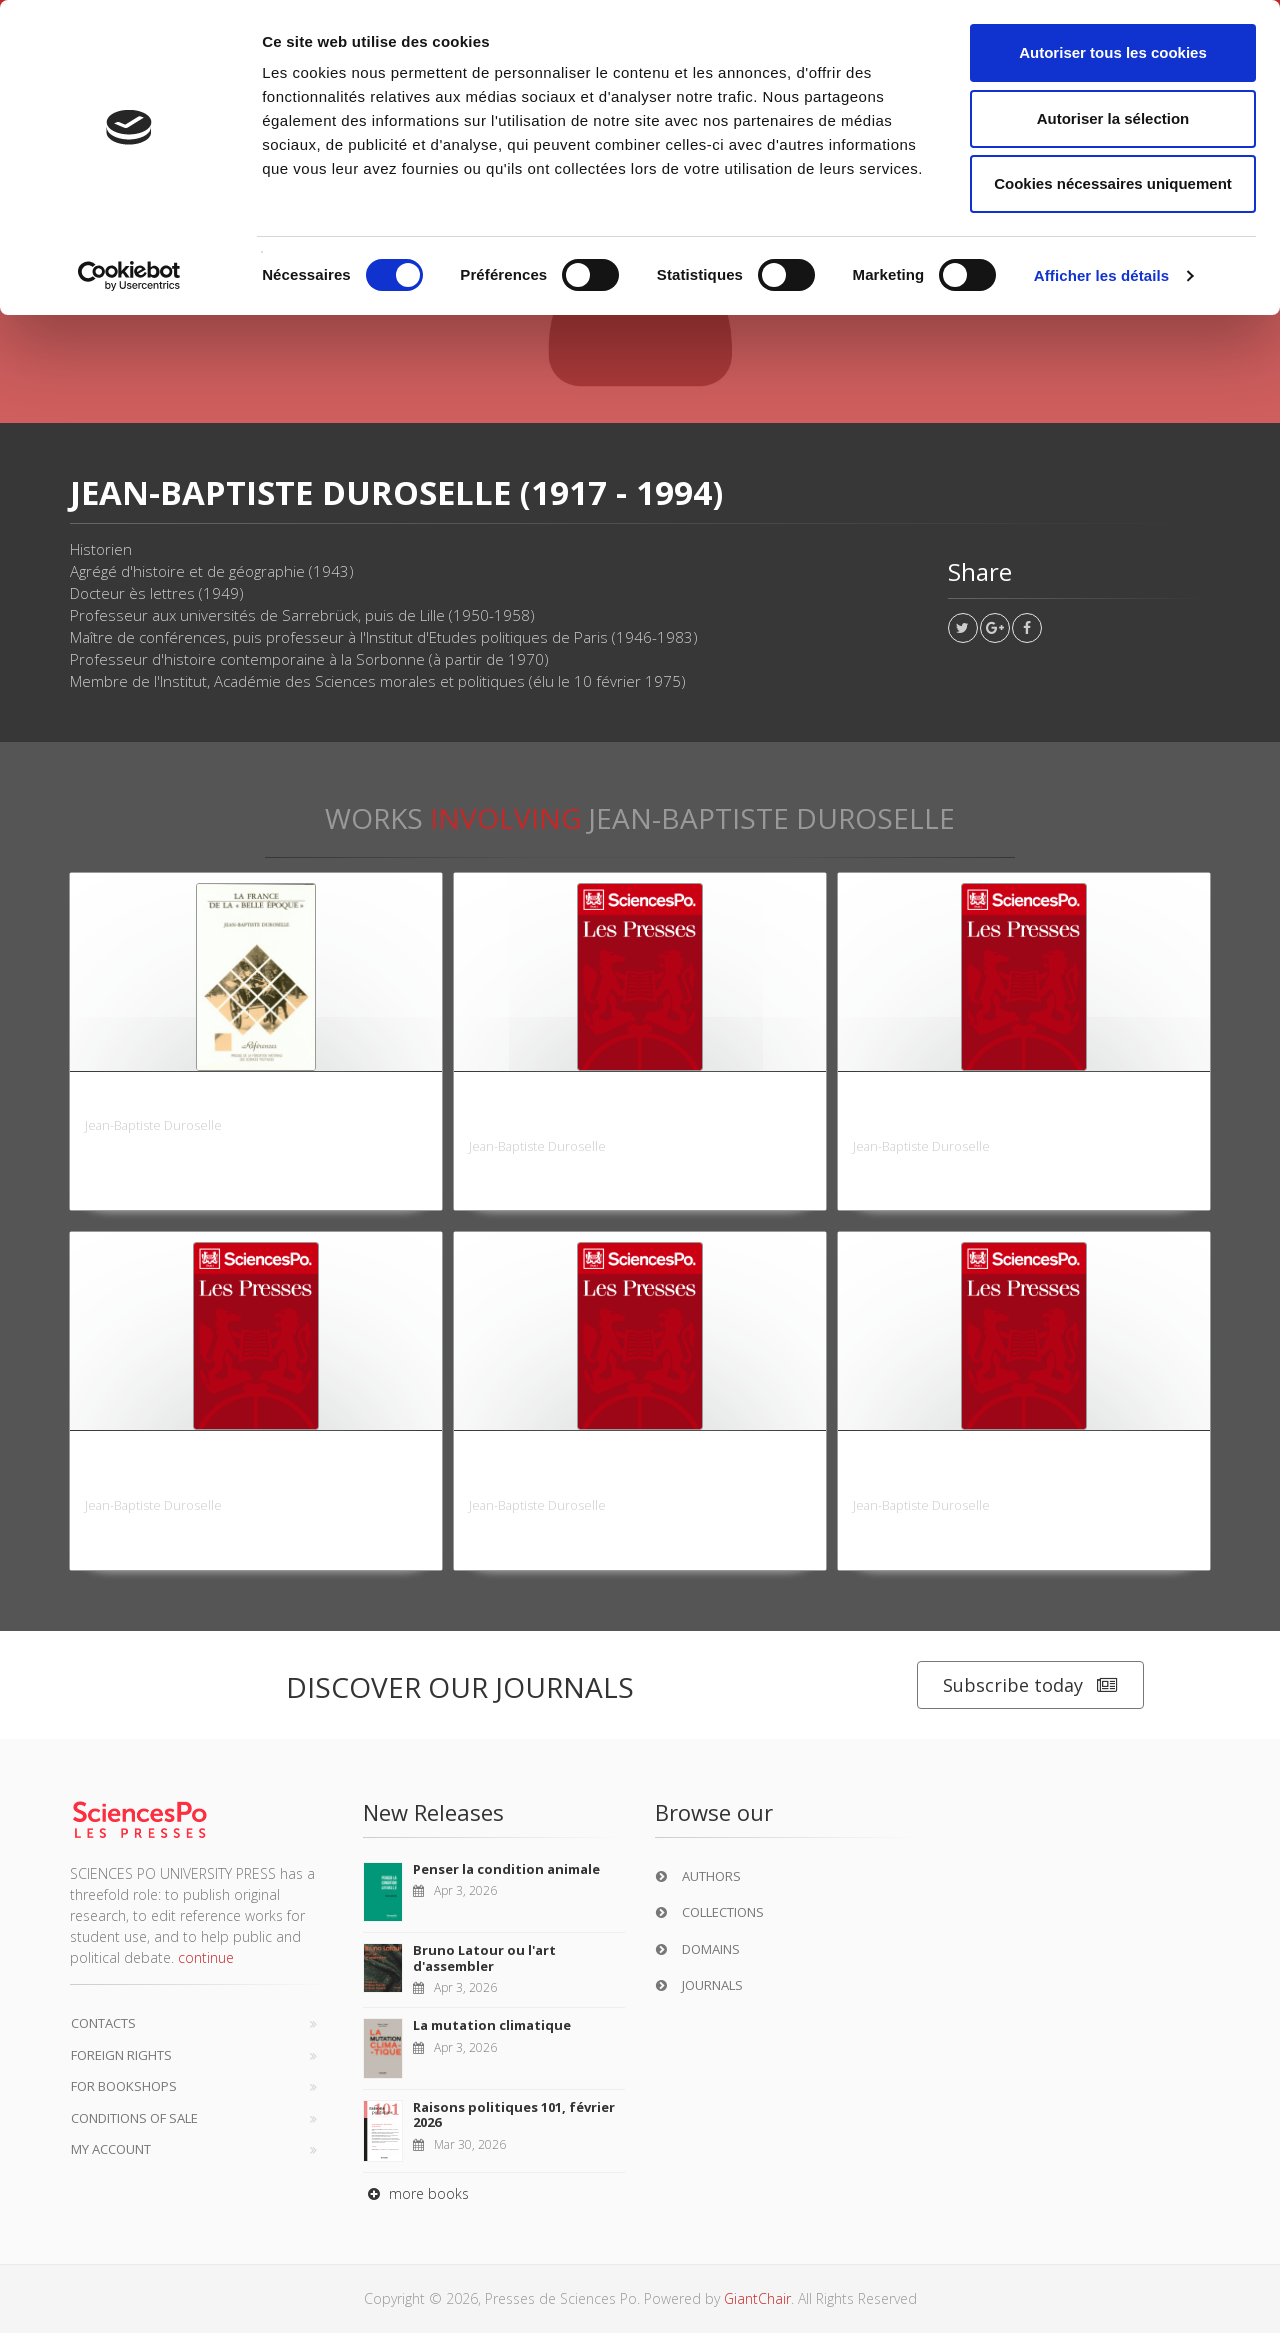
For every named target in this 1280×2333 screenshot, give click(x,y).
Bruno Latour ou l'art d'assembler (484, 1958)
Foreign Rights (121, 2055)
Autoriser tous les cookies (1113, 52)
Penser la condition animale (506, 1869)
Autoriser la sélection (1113, 118)
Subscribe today (1030, 1685)
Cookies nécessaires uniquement (1113, 183)
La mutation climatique (492, 2025)
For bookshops (124, 2086)
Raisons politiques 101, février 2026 (514, 2115)
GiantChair (757, 2298)
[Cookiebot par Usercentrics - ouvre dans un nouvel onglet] (129, 276)
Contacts (103, 2023)
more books (416, 2193)
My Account (111, 2149)
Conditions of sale (134, 2118)
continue (206, 1957)
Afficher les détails (1101, 275)
